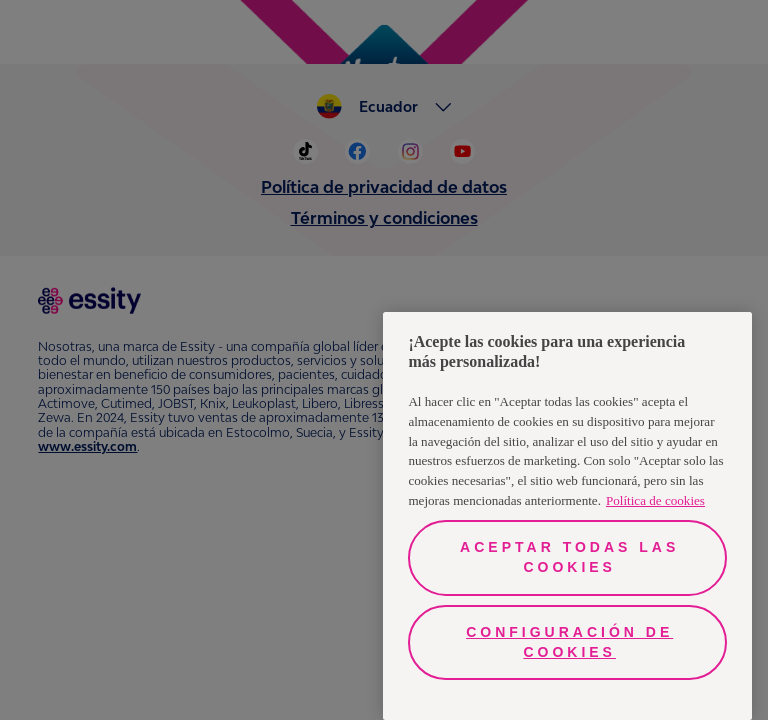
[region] (567, 516)
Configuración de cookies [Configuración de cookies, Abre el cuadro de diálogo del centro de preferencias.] (569, 642)
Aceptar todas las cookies (569, 557)
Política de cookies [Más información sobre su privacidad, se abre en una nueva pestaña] (655, 500)
